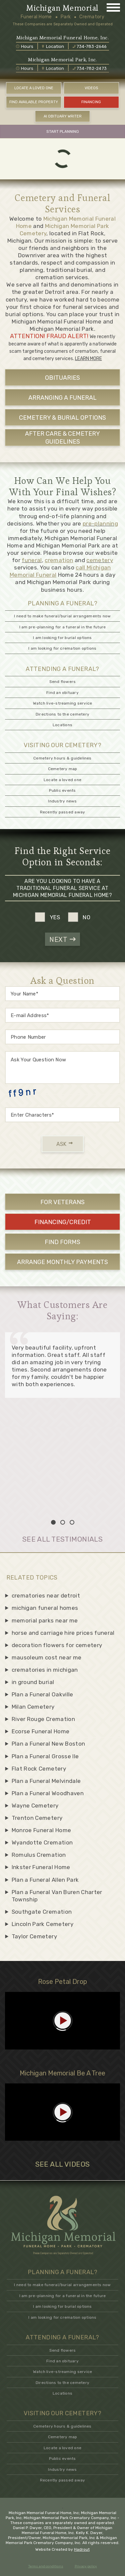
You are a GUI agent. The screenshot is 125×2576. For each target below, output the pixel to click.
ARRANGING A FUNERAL (62, 397)
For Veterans (62, 1202)
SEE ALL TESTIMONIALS (62, 1539)
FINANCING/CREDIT (62, 1222)
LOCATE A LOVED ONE (33, 88)
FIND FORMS (62, 1242)
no (87, 917)
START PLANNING (62, 131)
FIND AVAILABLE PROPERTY (33, 102)
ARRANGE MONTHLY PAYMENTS (62, 1262)
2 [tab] (62, 1522)
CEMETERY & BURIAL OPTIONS (62, 417)
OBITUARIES (62, 377)
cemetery (99, 560)
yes (55, 917)
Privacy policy (86, 2566)
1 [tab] (53, 1522)
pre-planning (100, 523)
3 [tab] (72, 1522)
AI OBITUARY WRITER (63, 116)
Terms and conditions (45, 2566)
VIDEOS (91, 88)
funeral (32, 560)
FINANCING (91, 102)
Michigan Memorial (62, 8)
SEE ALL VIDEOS (62, 2164)
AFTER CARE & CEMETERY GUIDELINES (62, 437)
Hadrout (82, 2549)
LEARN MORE (88, 358)
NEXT (62, 940)
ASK (64, 1144)
